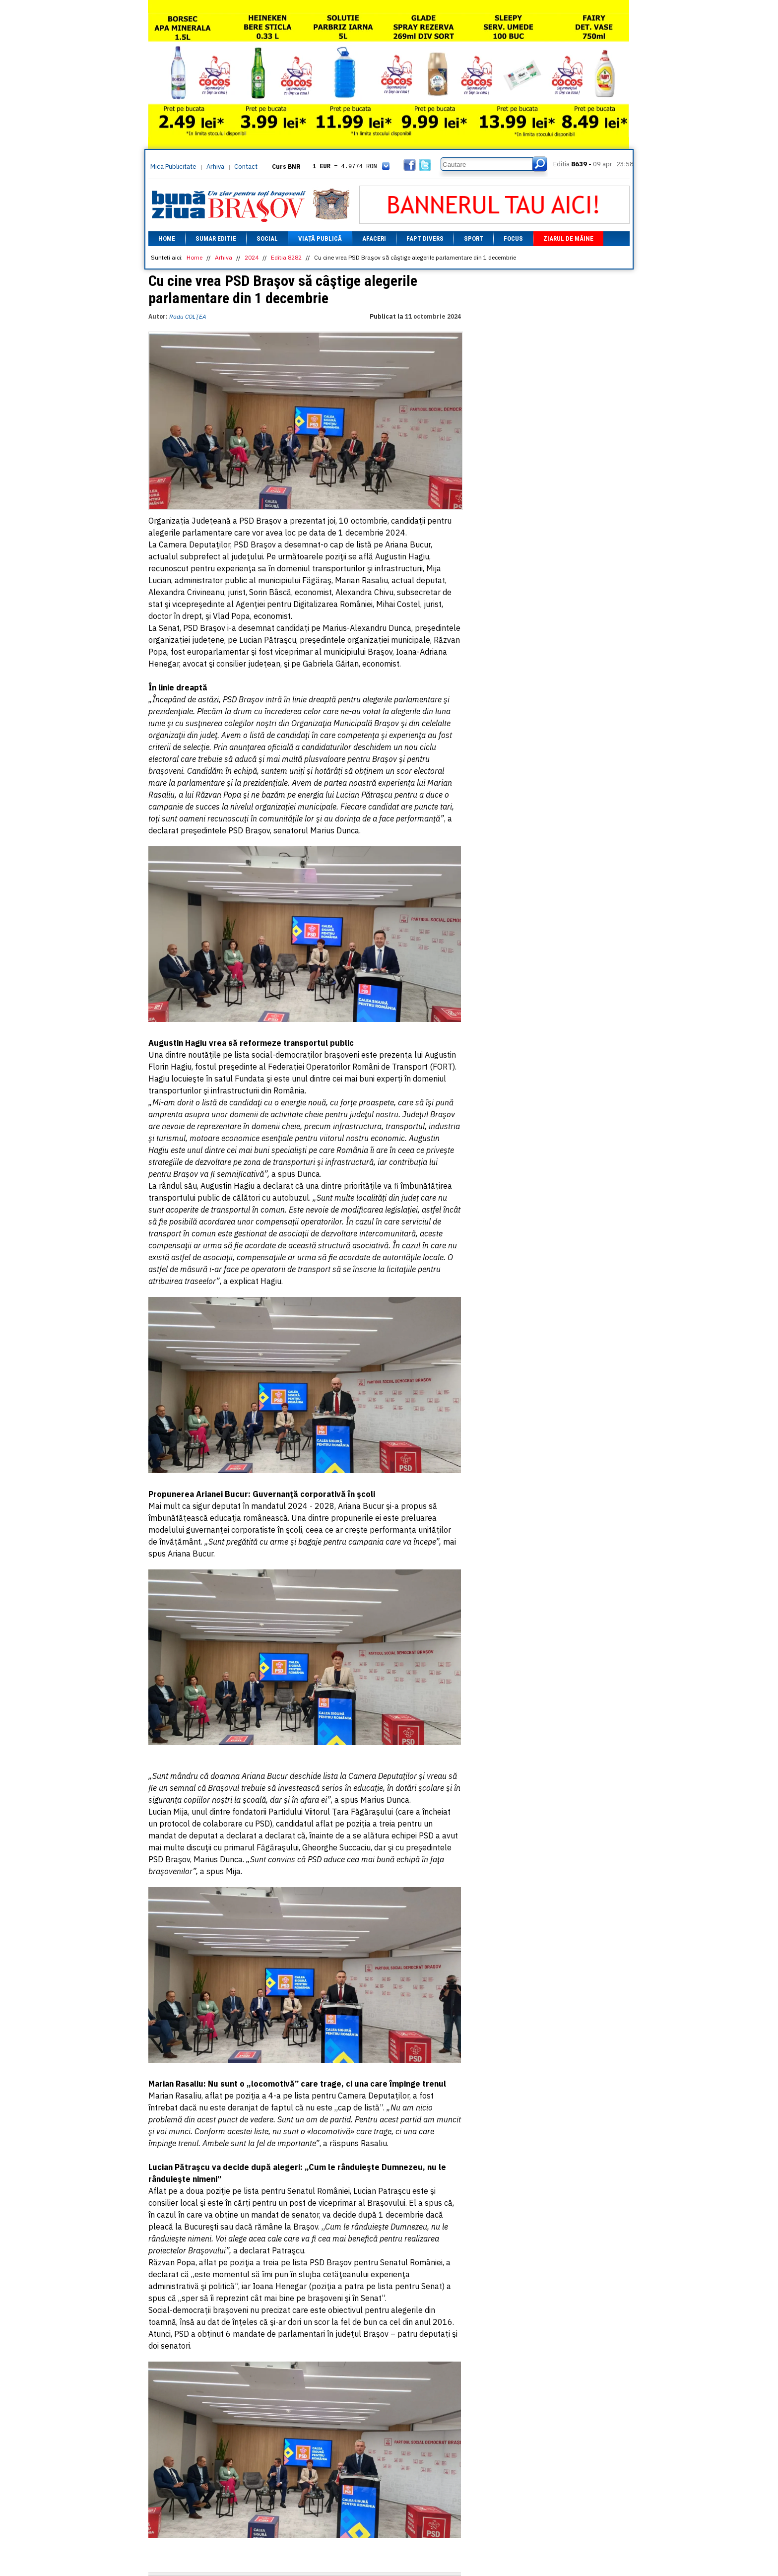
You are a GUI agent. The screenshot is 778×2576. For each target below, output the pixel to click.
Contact (246, 166)
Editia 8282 (286, 257)
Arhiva (215, 166)
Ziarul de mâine (568, 238)
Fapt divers (425, 238)
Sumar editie (215, 238)
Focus (513, 238)
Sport (473, 238)
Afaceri (374, 238)
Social (267, 238)
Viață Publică (320, 238)
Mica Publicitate (173, 166)
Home (166, 238)
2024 (252, 257)
